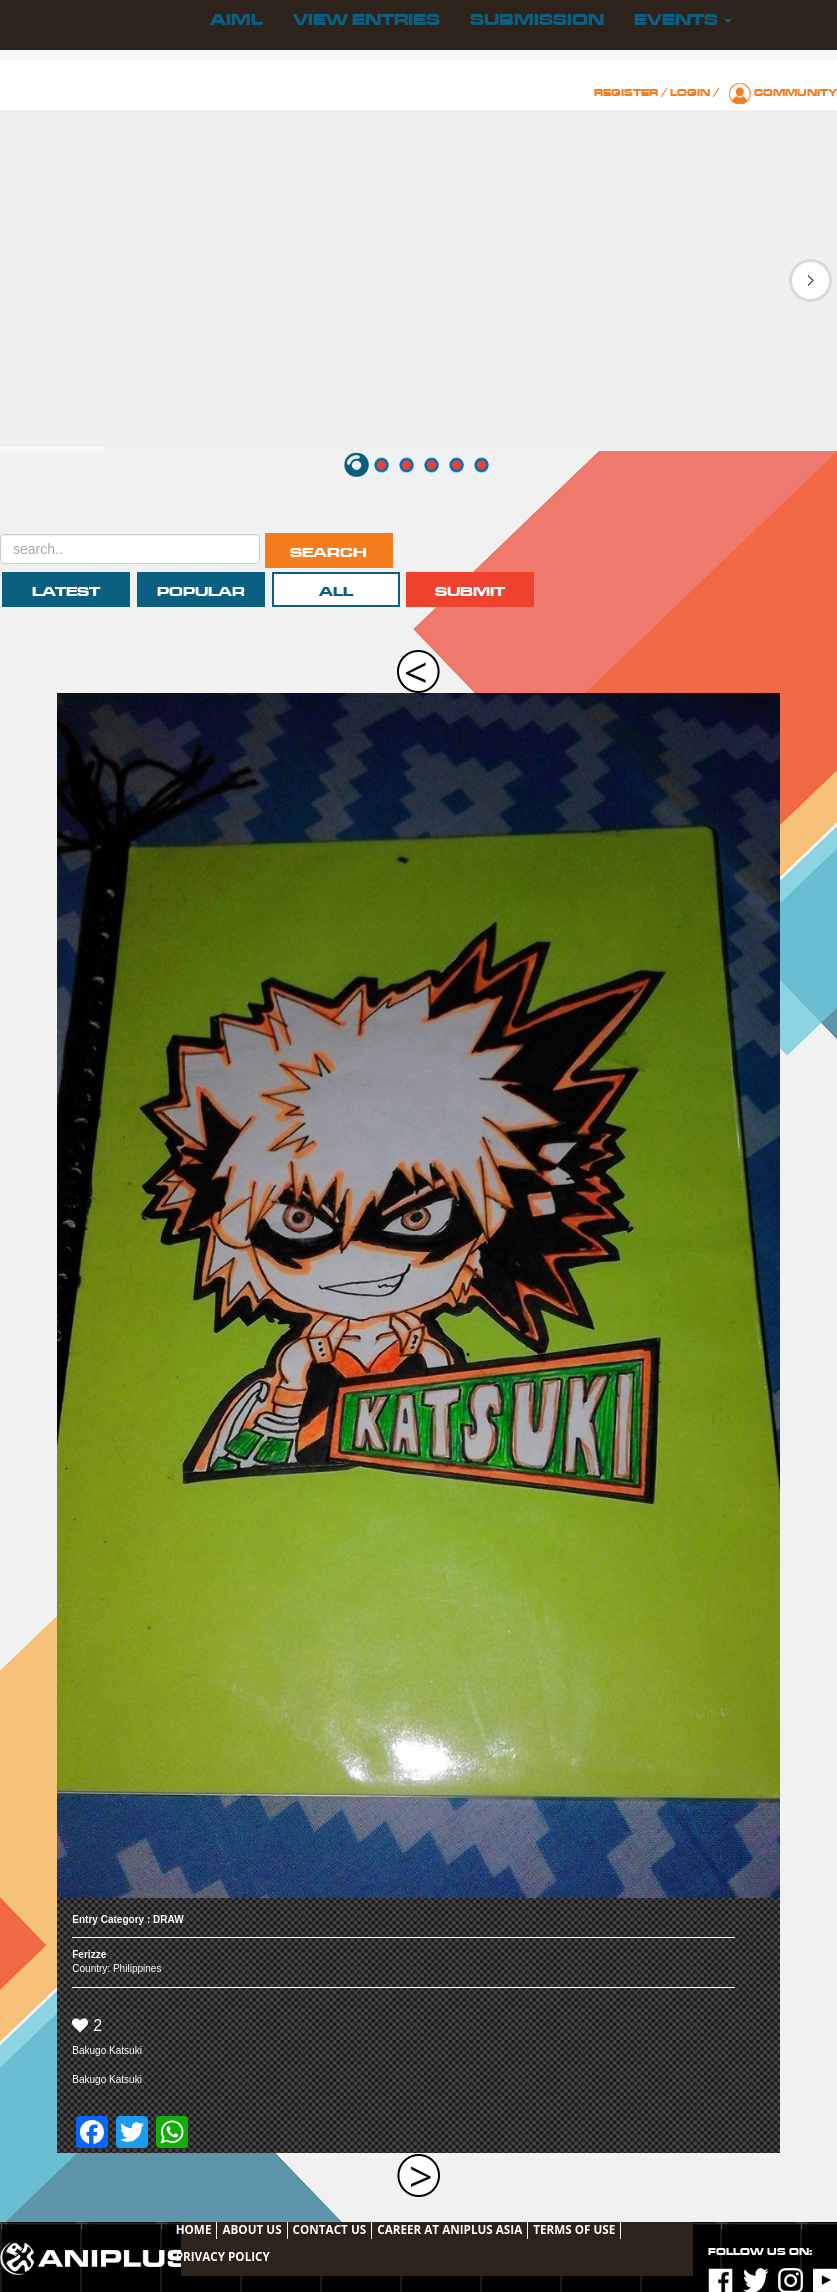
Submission (537, 20)
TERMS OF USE (574, 2229)
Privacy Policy (223, 2256)
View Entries (366, 20)
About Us (251, 2229)
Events (683, 20)
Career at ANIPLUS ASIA (449, 2229)
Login (690, 93)
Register (626, 93)
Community (795, 93)
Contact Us (330, 2229)
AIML (236, 20)
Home (194, 2229)
